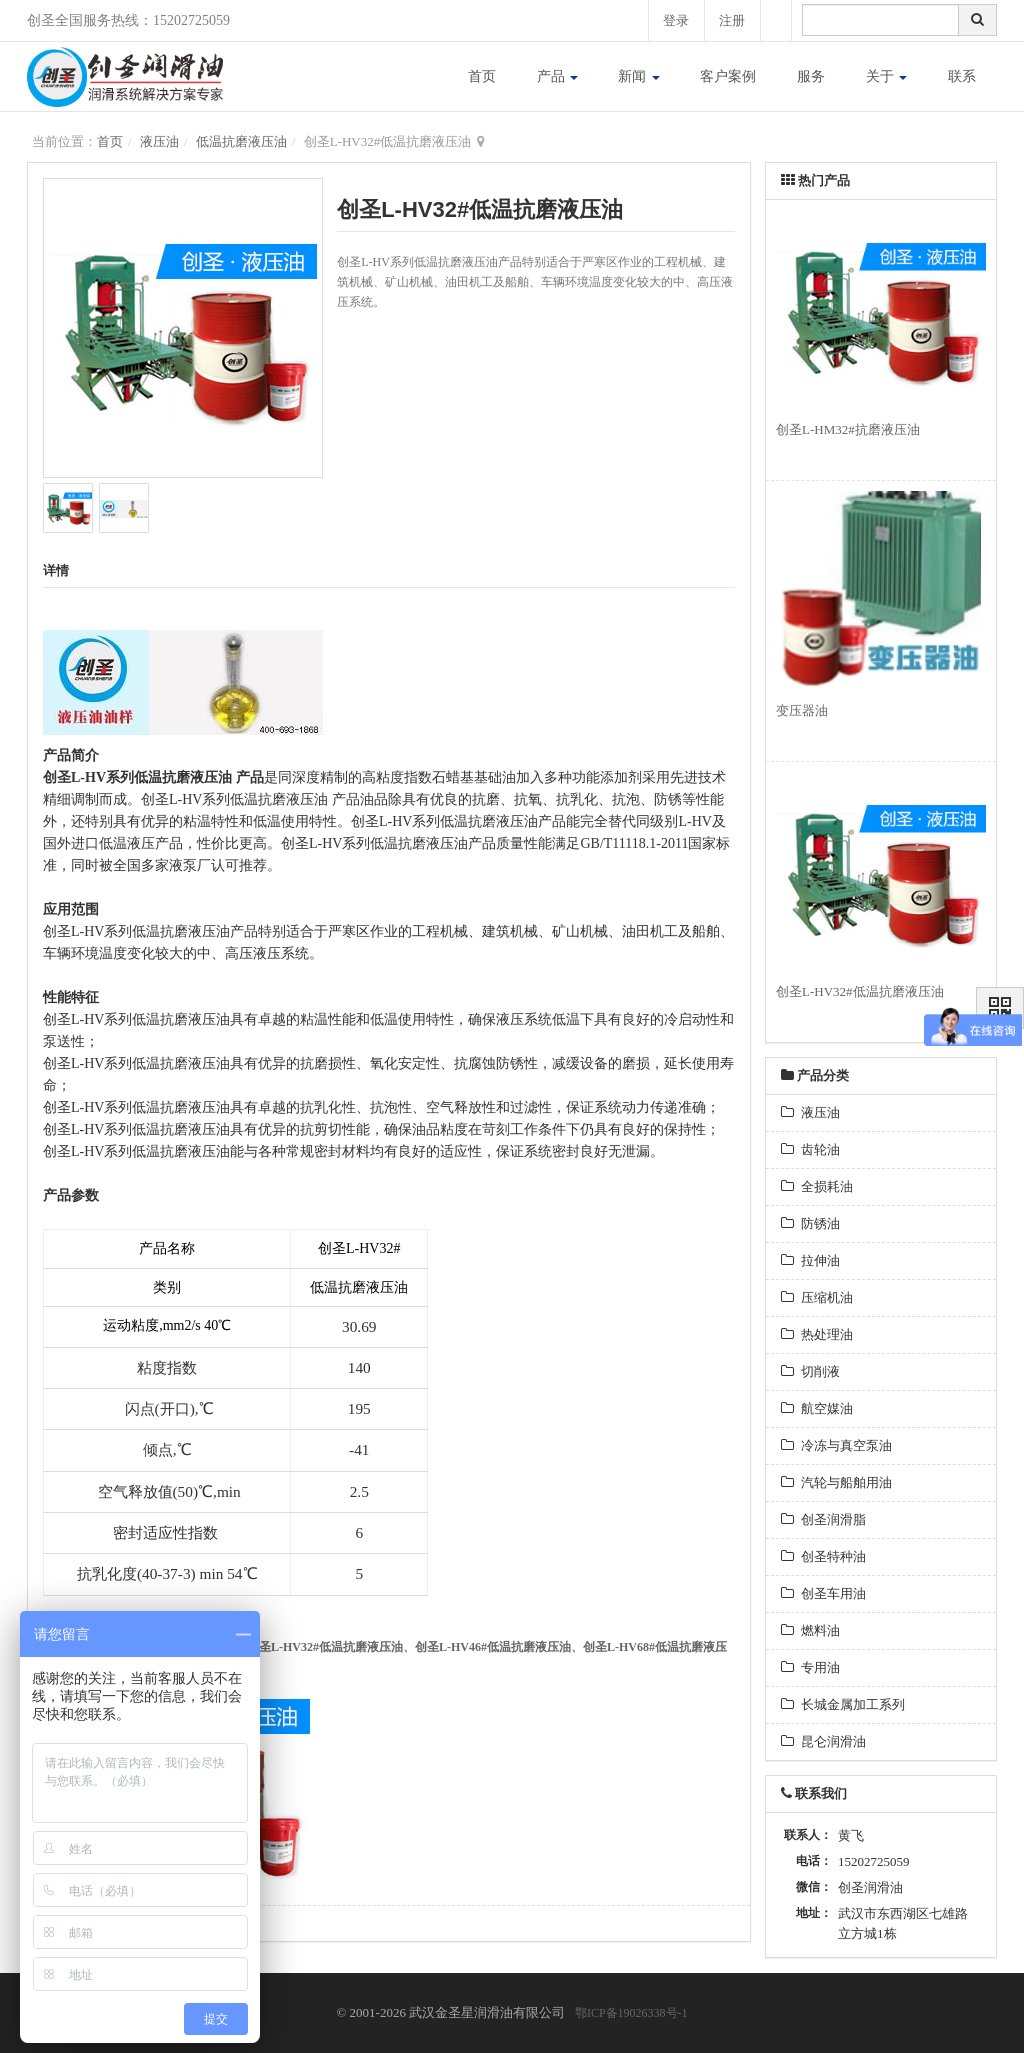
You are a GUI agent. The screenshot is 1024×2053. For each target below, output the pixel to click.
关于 (887, 76)
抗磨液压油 (197, 777)
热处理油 (817, 1334)
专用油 (810, 1667)
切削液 (810, 1371)
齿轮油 (810, 1149)
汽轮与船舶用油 (836, 1482)
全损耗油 (817, 1186)
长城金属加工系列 (843, 1704)
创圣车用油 (823, 1593)
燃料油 (810, 1630)
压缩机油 (817, 1297)
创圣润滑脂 (823, 1519)
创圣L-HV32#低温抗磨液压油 (325, 1647)
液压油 (159, 141)
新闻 (639, 76)
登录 (675, 20)
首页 (482, 76)
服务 (811, 76)
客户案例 (728, 76)
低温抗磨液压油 (241, 141)
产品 (558, 76)
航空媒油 (817, 1408)
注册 (732, 20)
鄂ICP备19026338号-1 (631, 2013)
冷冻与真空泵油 (836, 1445)
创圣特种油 (823, 1556)
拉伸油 (810, 1260)
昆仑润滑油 (823, 1741)
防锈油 (810, 1223)
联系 (962, 76)
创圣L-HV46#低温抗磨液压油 (493, 1647)
